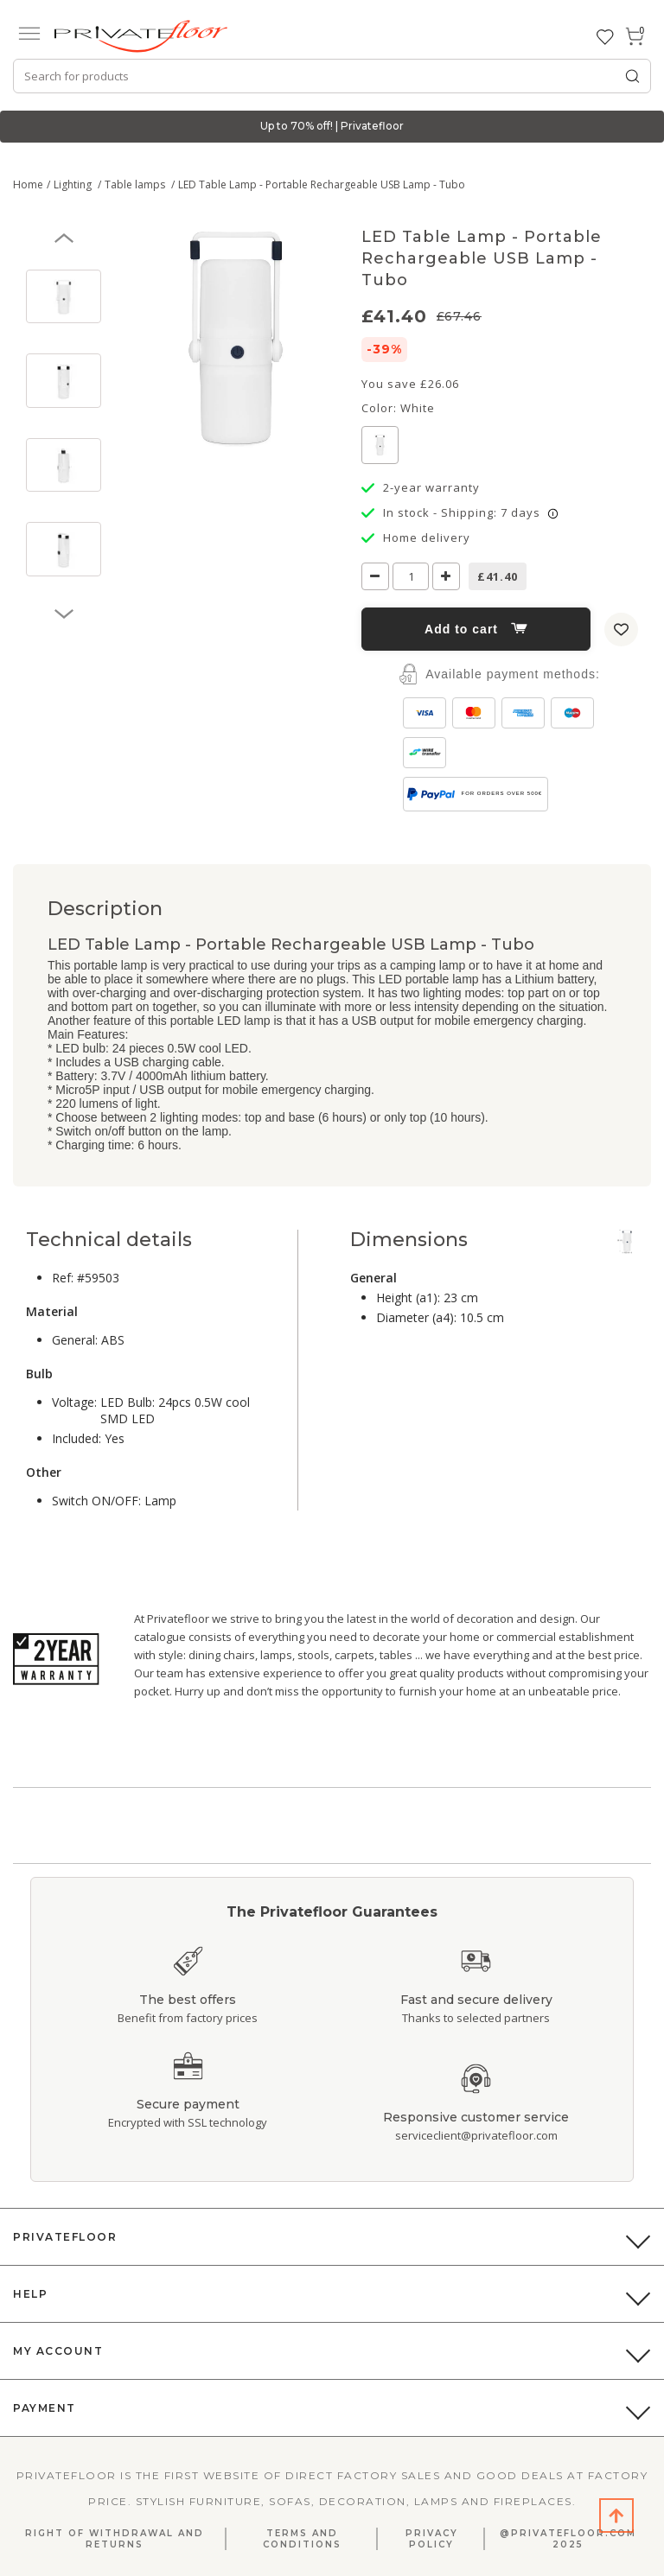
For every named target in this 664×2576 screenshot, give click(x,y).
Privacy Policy (431, 2539)
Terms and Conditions (302, 2539)
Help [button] (30, 2293)
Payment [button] (44, 2407)
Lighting (74, 184)
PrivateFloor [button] (65, 2236)
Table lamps (136, 184)
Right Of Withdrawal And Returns (114, 2539)
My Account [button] (58, 2350)
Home (28, 184)
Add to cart (476, 629)
